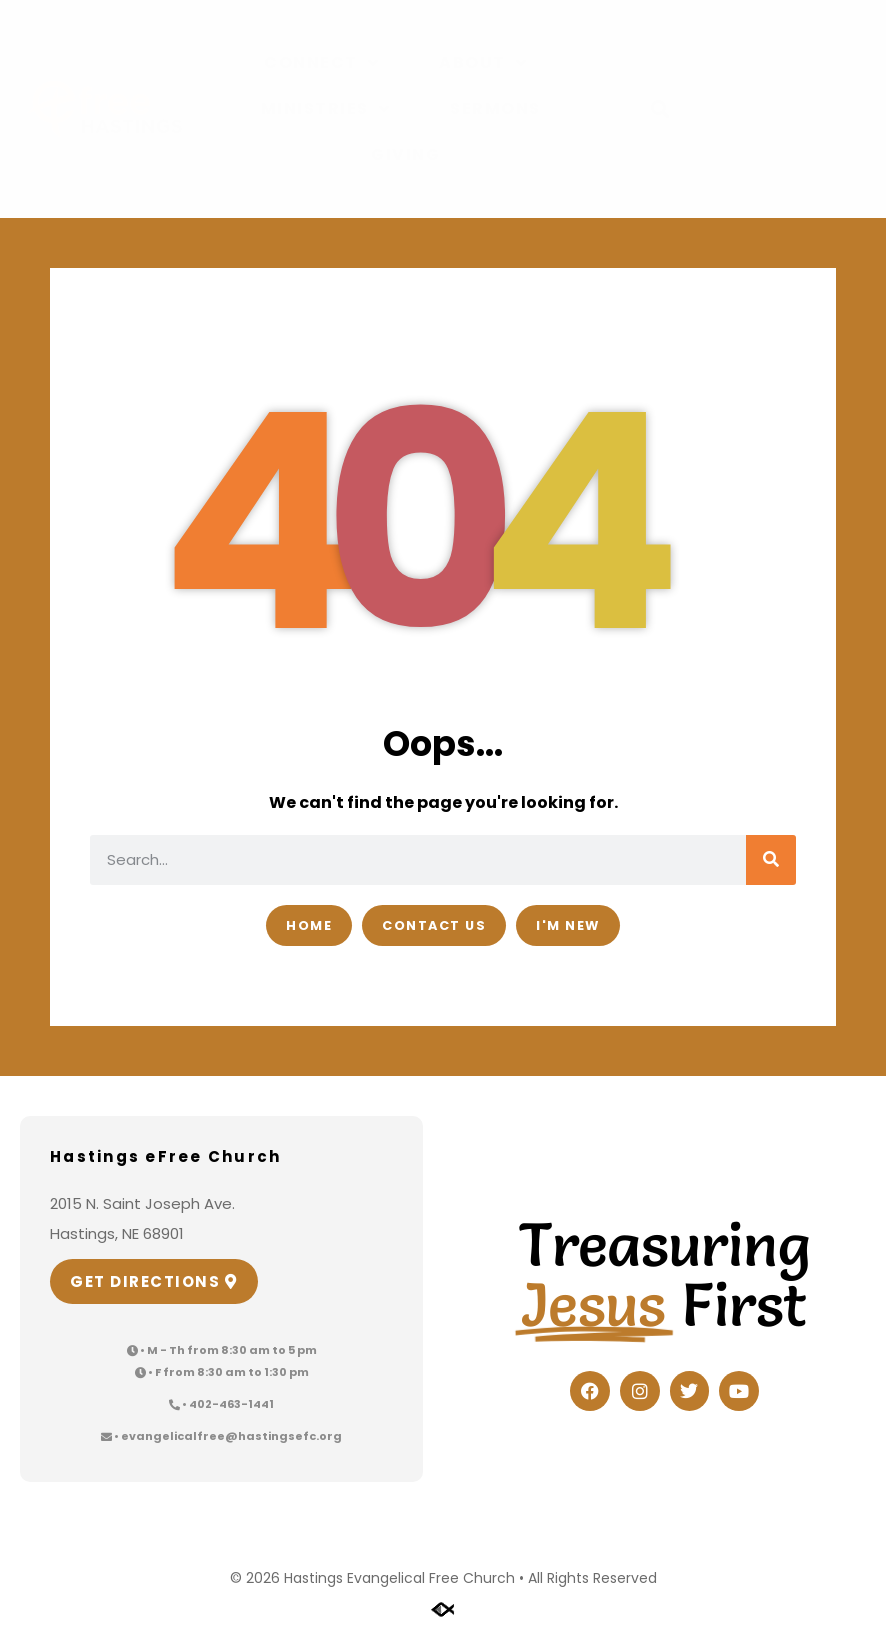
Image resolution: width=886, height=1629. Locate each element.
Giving (405, 154)
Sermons (495, 108)
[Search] (771, 860)
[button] (660, 109)
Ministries (326, 109)
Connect (321, 63)
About (483, 63)
